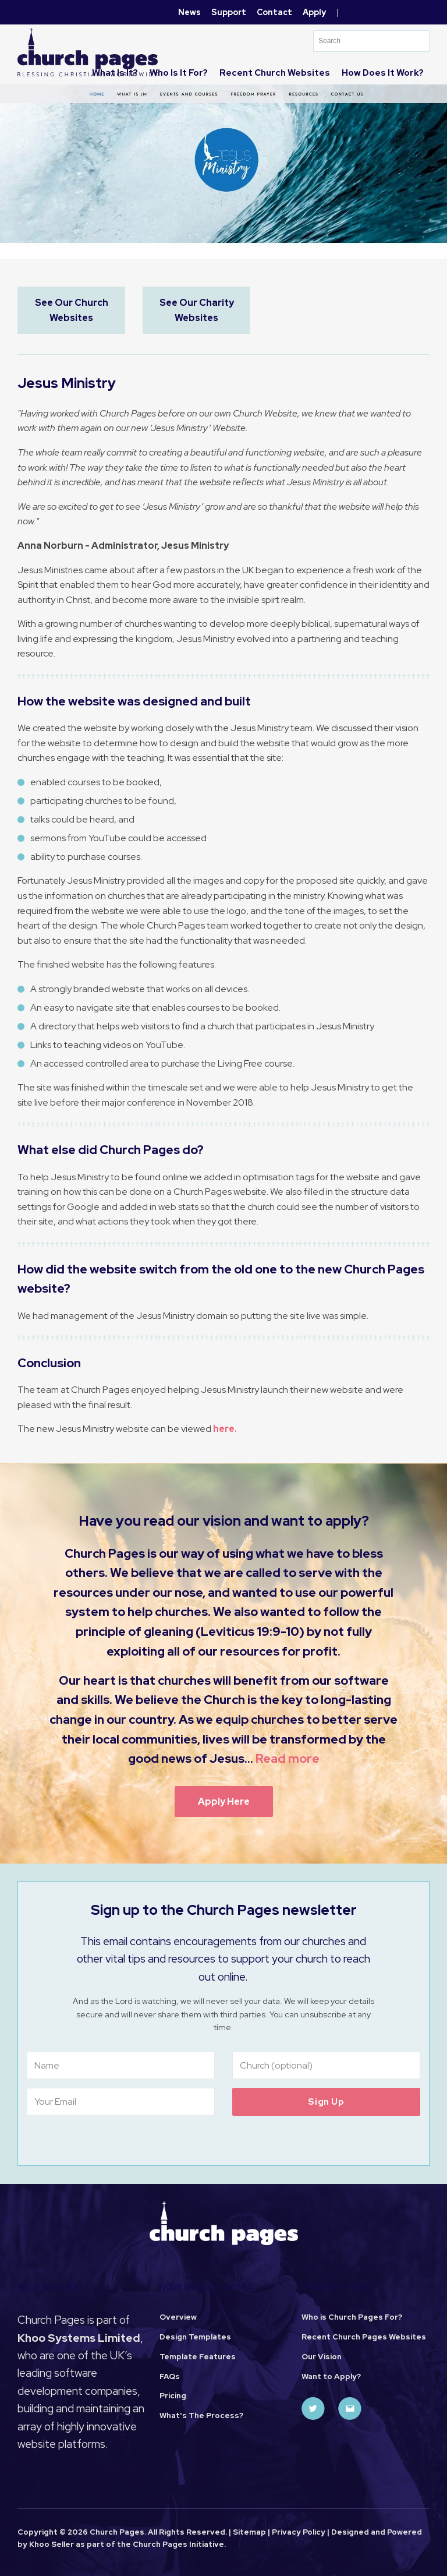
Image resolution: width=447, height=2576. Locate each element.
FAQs (169, 2376)
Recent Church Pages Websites (363, 2337)
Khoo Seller (51, 2544)
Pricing (172, 2396)
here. (225, 1429)
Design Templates (195, 2337)
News (189, 12)
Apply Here (224, 1801)
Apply (314, 12)
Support (228, 12)
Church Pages (160, 2544)
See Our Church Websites (71, 310)
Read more (288, 1758)
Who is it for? (179, 73)
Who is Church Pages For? (351, 2317)
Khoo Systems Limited (78, 2338)
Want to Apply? (331, 2376)
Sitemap (249, 2532)
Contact (274, 12)
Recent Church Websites (274, 73)
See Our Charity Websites (196, 310)
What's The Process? (201, 2415)
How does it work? (383, 73)
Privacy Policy (298, 2532)
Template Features (197, 2357)
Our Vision (321, 2357)
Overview (178, 2317)
